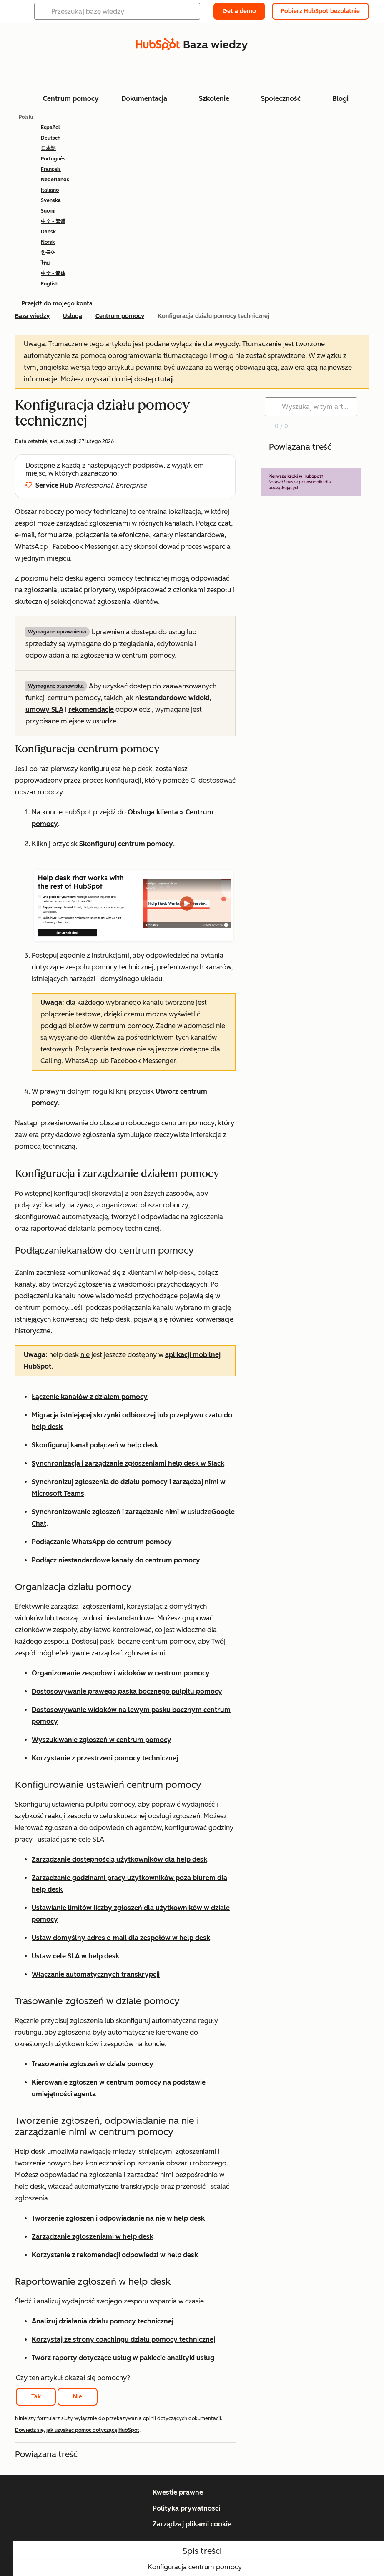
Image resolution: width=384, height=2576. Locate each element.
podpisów (148, 465)
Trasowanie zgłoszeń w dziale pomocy (92, 2064)
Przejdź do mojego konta (57, 303)
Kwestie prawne (178, 2492)
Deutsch (50, 138)
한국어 (48, 252)
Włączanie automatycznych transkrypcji (96, 1974)
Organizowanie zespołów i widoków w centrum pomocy (121, 1673)
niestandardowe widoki (172, 698)
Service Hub (54, 485)
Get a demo (239, 11)
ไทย (45, 263)
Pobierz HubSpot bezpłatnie (320, 11)
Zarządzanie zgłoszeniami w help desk (92, 2237)
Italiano (50, 190)
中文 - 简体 (53, 273)
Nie (77, 2396)
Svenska (51, 200)
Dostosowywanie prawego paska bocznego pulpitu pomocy (127, 1691)
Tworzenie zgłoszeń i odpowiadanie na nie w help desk (118, 2218)
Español (50, 127)
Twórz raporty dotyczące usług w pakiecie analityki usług (123, 2358)
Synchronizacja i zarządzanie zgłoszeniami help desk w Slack (128, 1463)
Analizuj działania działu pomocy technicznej (102, 2321)
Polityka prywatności (186, 2508)
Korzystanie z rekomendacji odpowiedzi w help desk (115, 2255)
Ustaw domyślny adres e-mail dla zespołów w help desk (121, 1938)
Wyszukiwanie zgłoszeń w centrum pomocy (101, 1740)
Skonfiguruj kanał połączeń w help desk (95, 1445)
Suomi (48, 211)
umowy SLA (44, 709)
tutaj (165, 379)
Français (51, 169)
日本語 (48, 148)
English (49, 284)
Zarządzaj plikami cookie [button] (192, 2524)
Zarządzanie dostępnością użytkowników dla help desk (119, 1859)
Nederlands (55, 180)
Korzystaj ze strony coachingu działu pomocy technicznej (123, 2339)
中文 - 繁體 (53, 221)
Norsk (48, 242)
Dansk (48, 232)
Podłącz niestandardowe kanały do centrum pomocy (116, 1560)
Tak (36, 2396)
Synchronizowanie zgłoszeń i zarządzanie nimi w (109, 1512)
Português (53, 159)
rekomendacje (91, 709)
